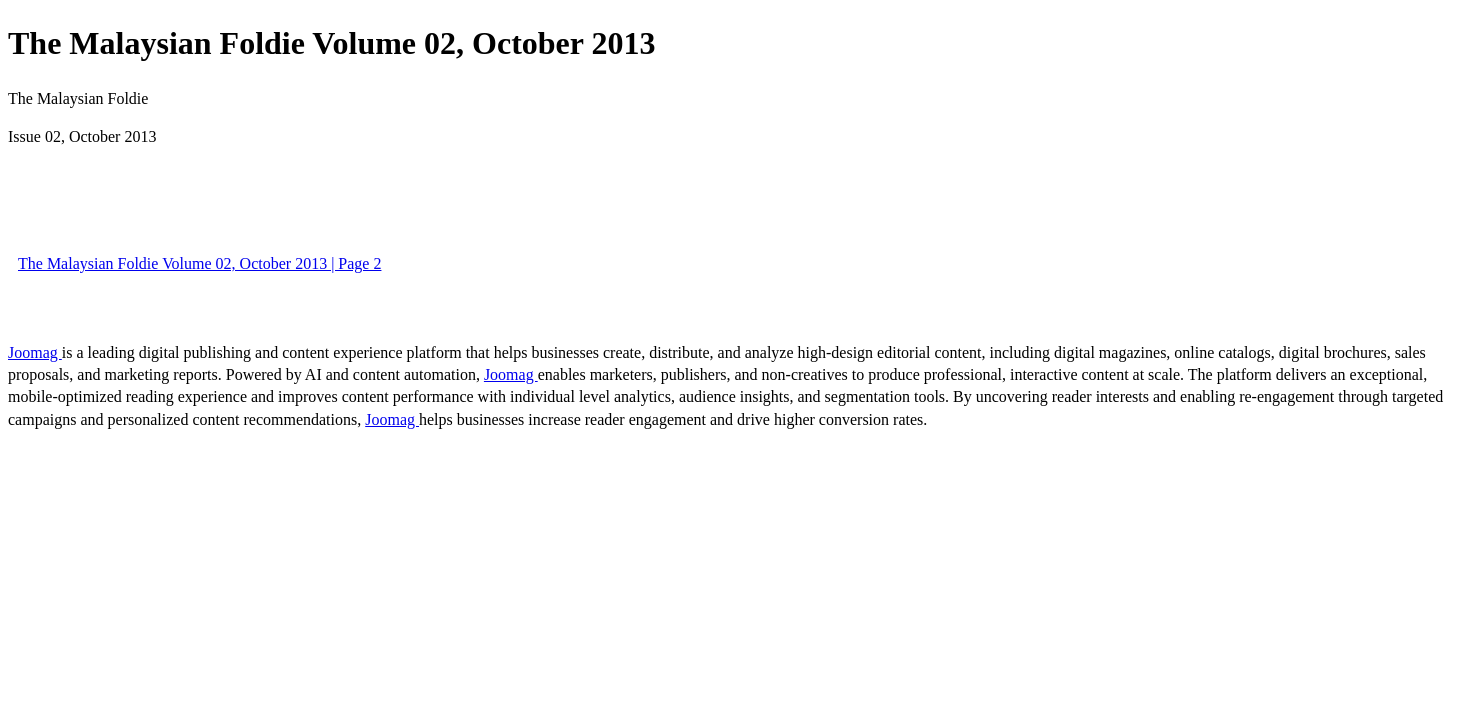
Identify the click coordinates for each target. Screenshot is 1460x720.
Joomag (35, 352)
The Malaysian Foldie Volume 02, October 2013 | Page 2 (199, 263)
